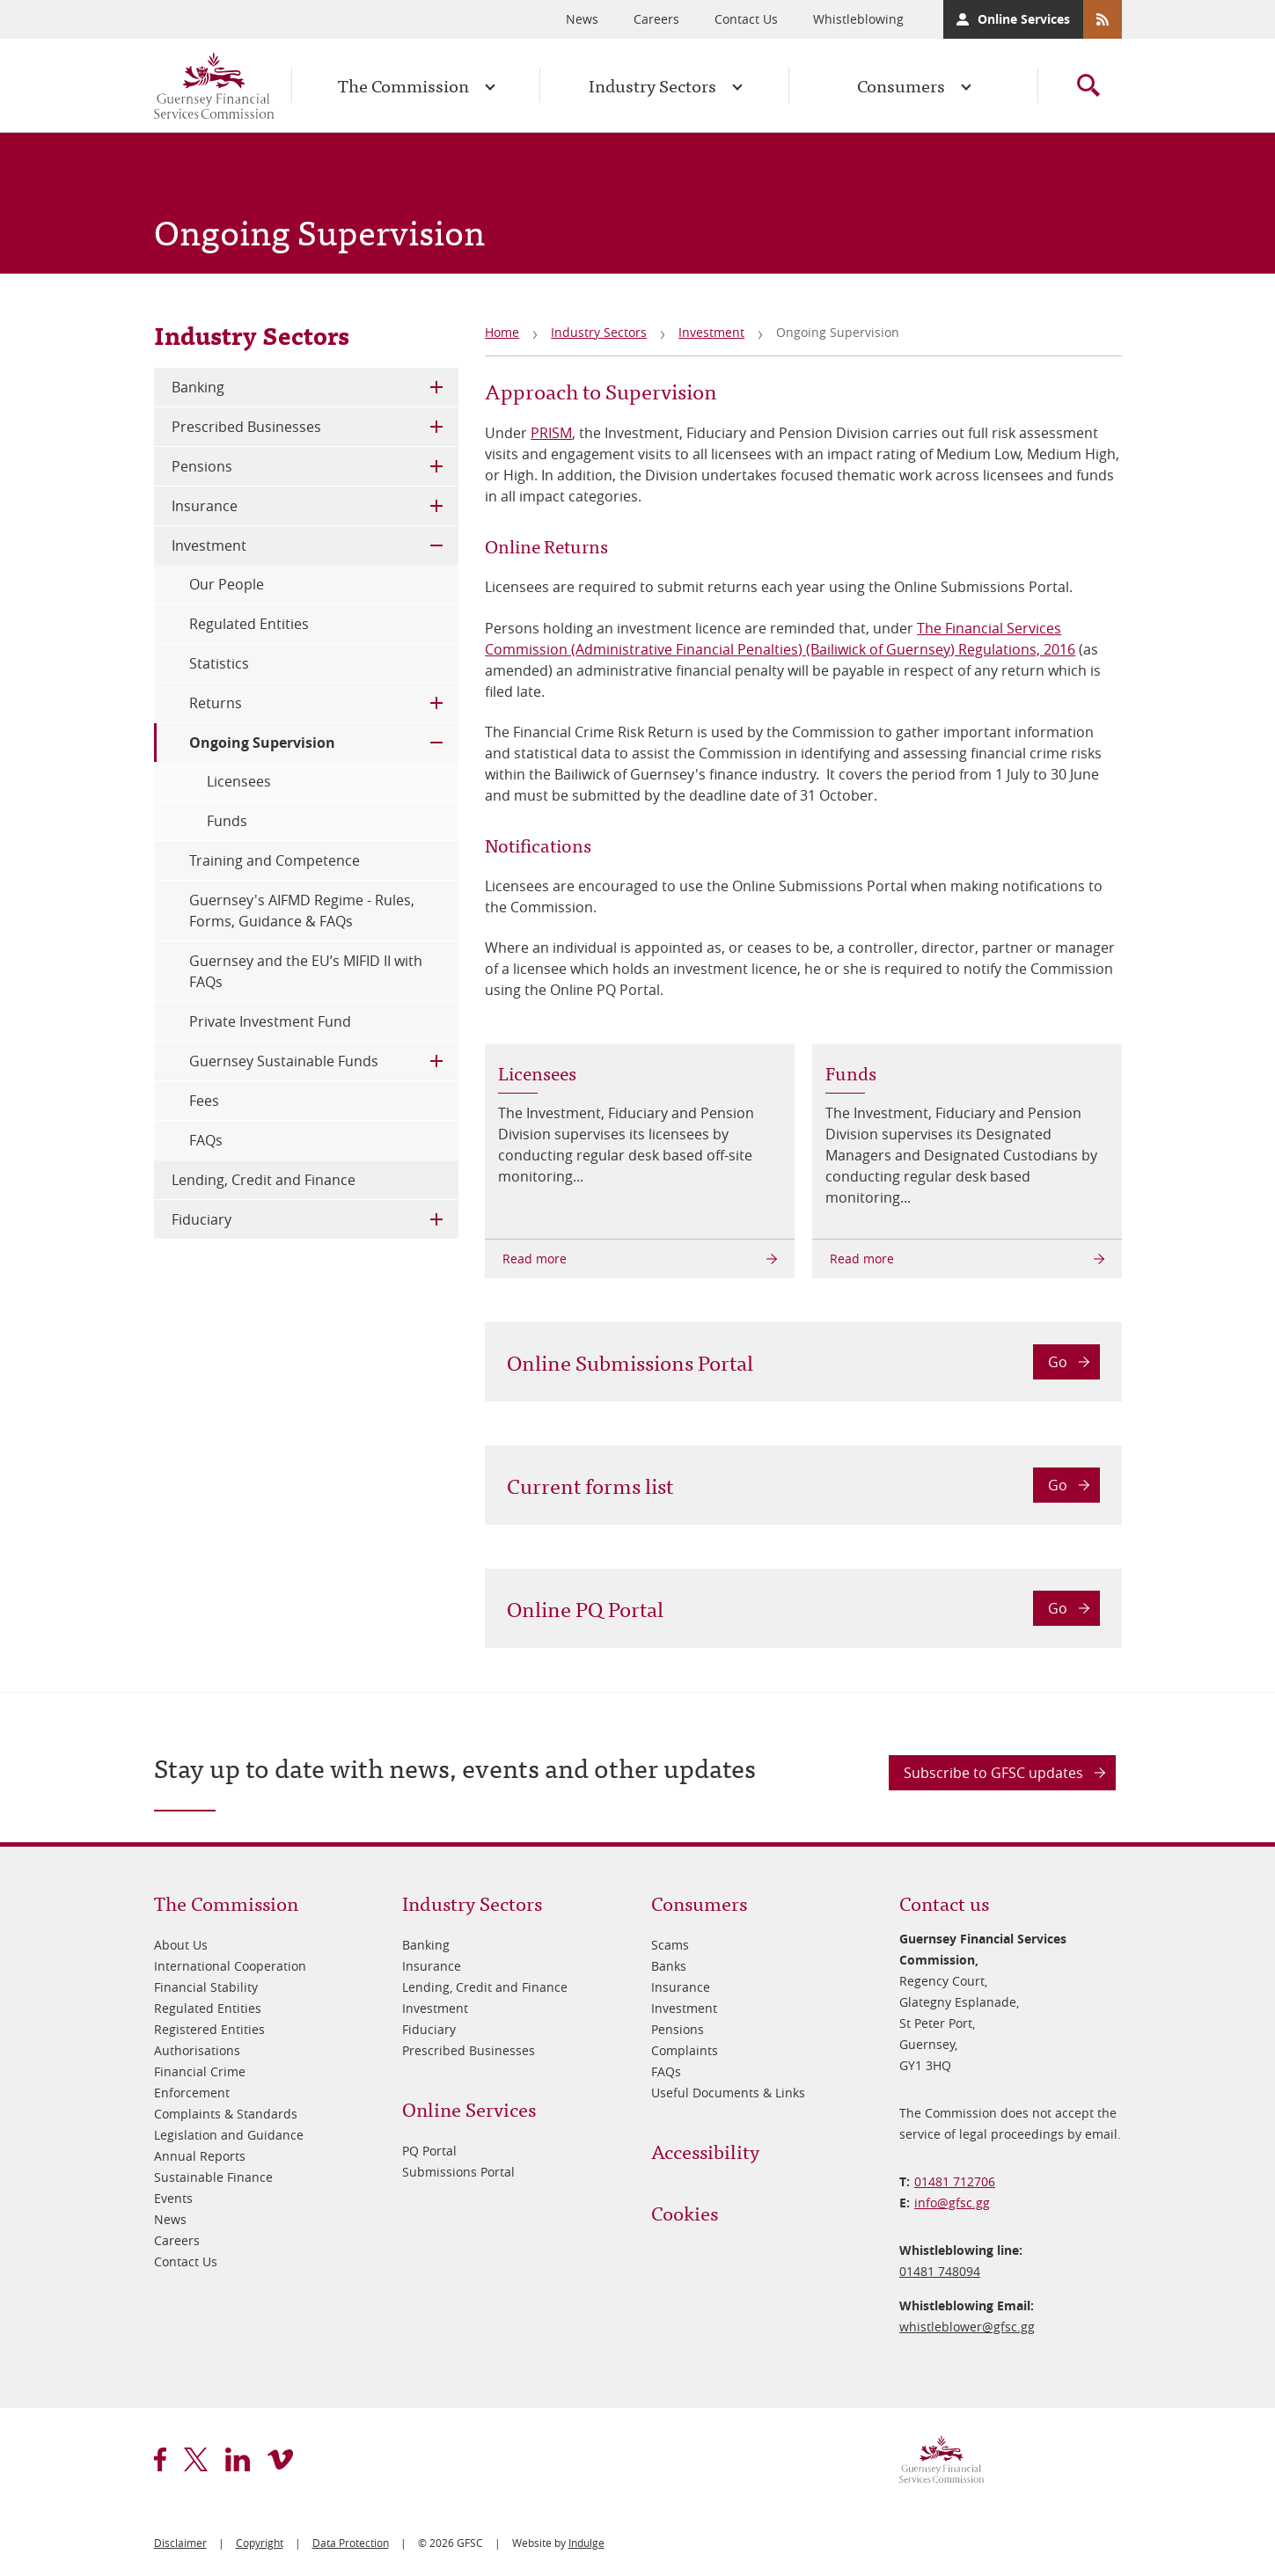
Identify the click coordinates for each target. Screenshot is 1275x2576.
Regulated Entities (249, 623)
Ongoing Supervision (262, 742)
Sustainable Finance (213, 2177)
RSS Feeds (1102, 19)
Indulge (586, 2543)
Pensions (202, 466)
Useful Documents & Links (728, 2092)
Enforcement (192, 2092)
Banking (198, 387)
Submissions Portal (458, 2171)
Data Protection (350, 2543)
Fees (204, 1100)
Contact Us (746, 19)
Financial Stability (206, 1987)
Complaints (684, 2050)
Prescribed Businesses (246, 426)
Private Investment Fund (270, 1021)
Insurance (205, 506)
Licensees (239, 781)
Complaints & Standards (225, 2113)
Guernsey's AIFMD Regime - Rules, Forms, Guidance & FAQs (301, 910)
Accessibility (705, 2150)
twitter (196, 2459)
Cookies (684, 2212)
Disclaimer (180, 2543)
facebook (160, 2459)
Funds (227, 821)
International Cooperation (230, 1966)
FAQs (206, 1140)
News (582, 19)
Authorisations (197, 2050)
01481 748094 (939, 2271)
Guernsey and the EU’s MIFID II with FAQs (305, 971)
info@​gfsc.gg (952, 2202)
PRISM (551, 433)
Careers (656, 19)
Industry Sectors (652, 84)
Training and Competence (274, 860)
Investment (711, 332)
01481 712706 (954, 2181)
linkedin (237, 2459)
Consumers (901, 84)
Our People (226, 584)
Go (1057, 1362)
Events (173, 2198)
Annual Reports (199, 2156)
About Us (181, 1944)
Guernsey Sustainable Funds (283, 1061)
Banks (668, 1966)
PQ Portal (429, 2150)
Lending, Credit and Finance (263, 1179)
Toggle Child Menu (436, 387)
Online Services (1024, 19)
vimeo (280, 2459)
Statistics (219, 663)
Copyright (259, 2543)
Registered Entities (209, 2029)
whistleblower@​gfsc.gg (967, 2326)
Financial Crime (199, 2071)
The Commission (403, 84)
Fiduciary (201, 1219)
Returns (215, 703)
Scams (670, 1944)
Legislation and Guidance (229, 2134)
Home (502, 332)
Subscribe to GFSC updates (993, 1772)
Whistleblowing (858, 19)
